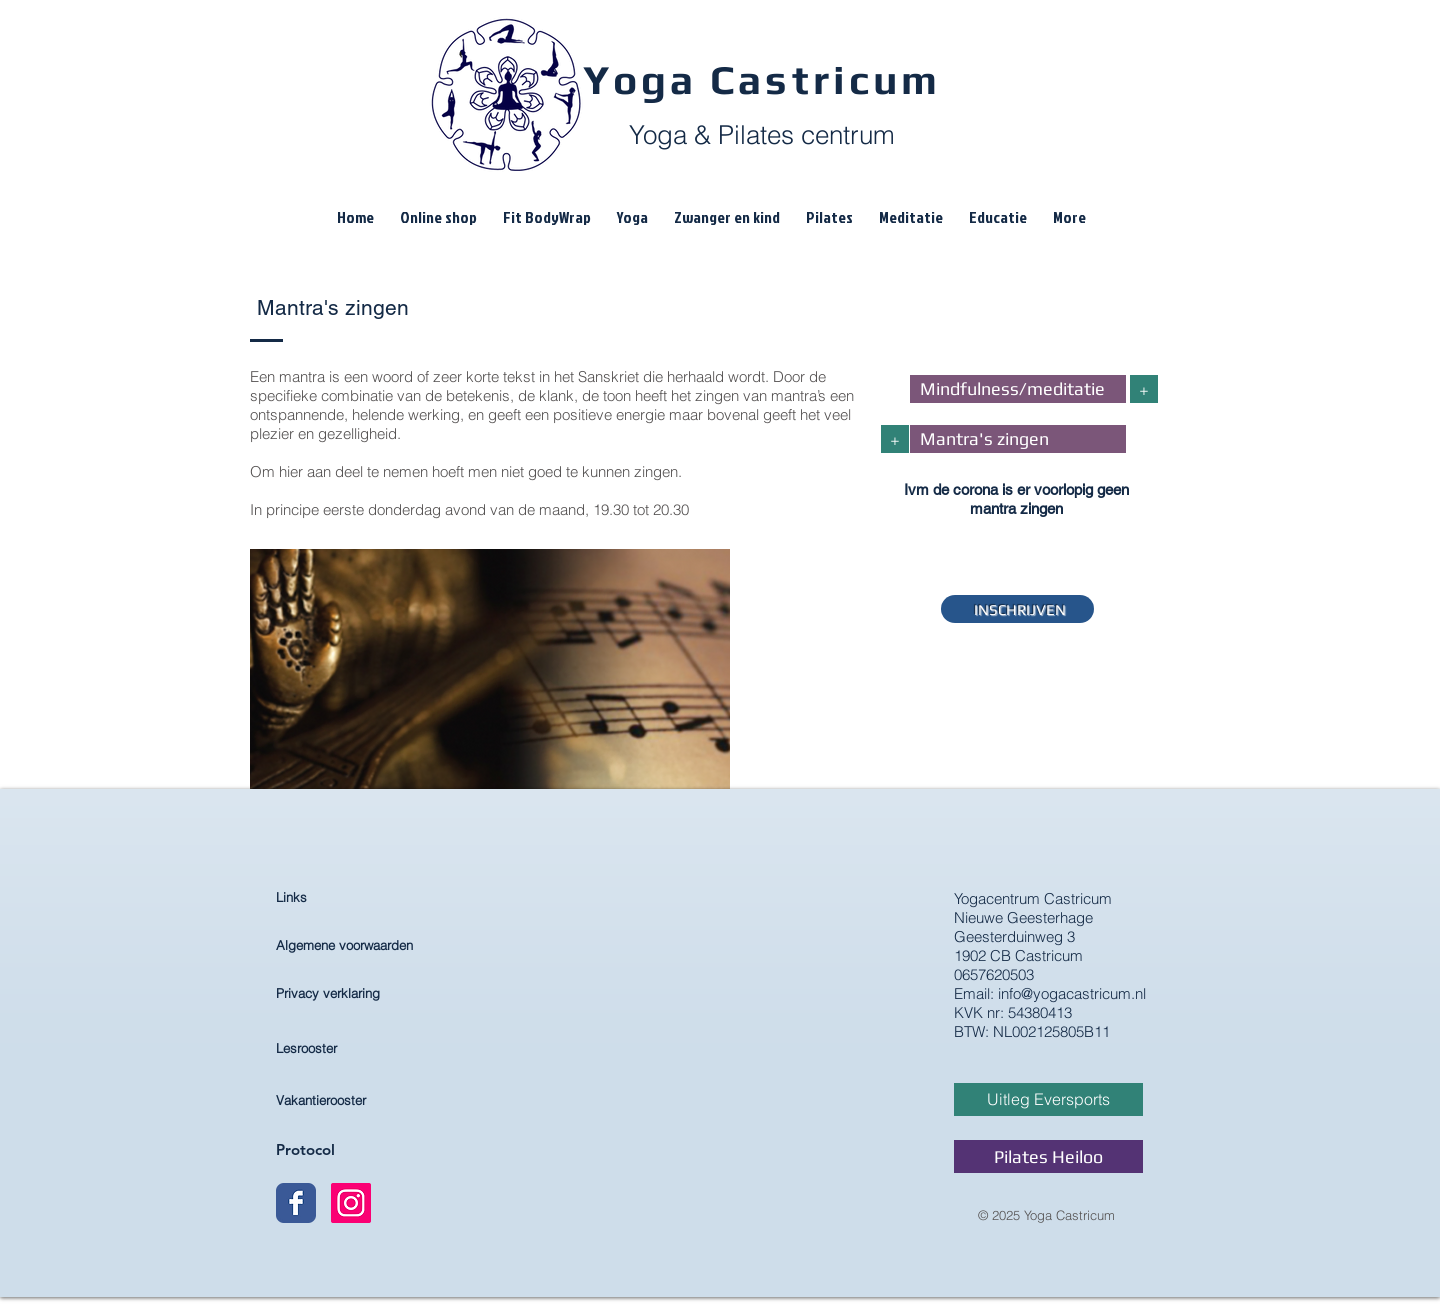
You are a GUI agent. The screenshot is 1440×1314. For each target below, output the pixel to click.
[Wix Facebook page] (296, 1203)
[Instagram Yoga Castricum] (351, 1203)
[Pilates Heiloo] (1048, 1156)
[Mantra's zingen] (1018, 439)
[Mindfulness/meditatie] (1018, 389)
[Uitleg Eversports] (1048, 1099)
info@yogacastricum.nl (1072, 993)
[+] (1144, 389)
